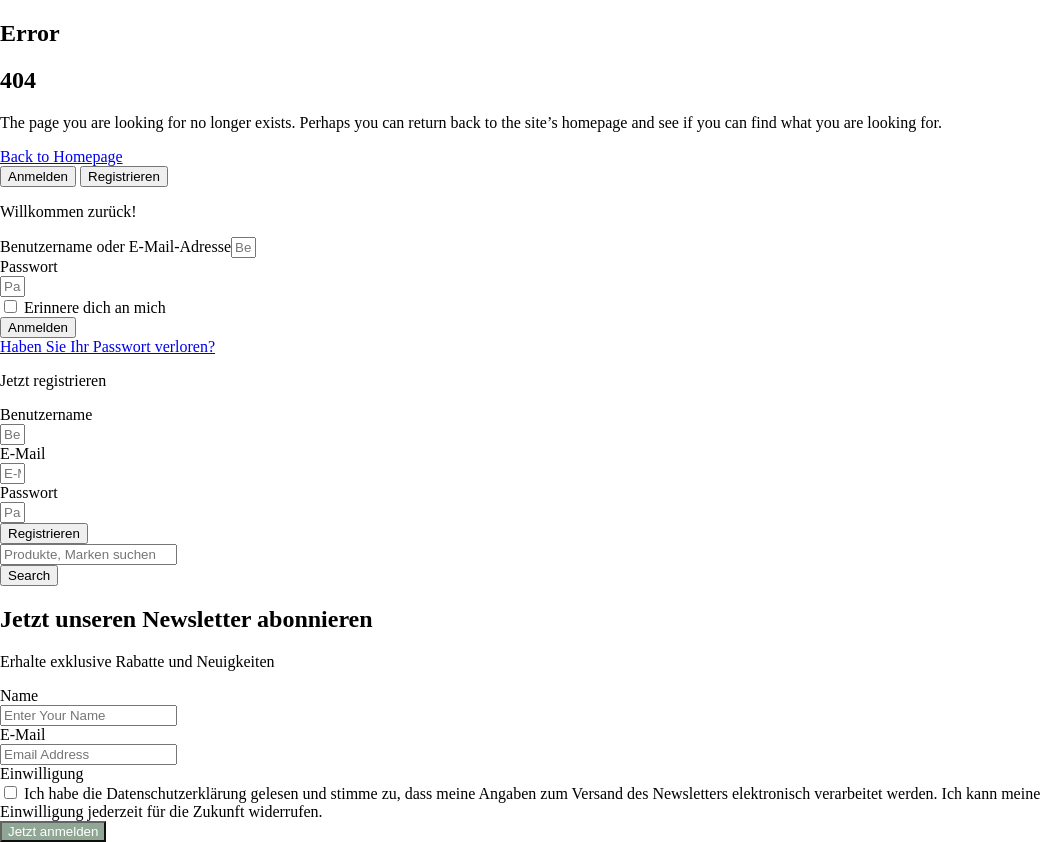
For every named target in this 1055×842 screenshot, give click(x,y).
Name (19, 695)
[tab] (38, 176)
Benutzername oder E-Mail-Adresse (115, 246)
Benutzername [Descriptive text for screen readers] (46, 414)
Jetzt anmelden (53, 831)
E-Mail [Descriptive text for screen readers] (22, 453)
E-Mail (22, 734)
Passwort (29, 266)
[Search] (88, 554)
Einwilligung (42, 773)
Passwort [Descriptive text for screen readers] (29, 492)
